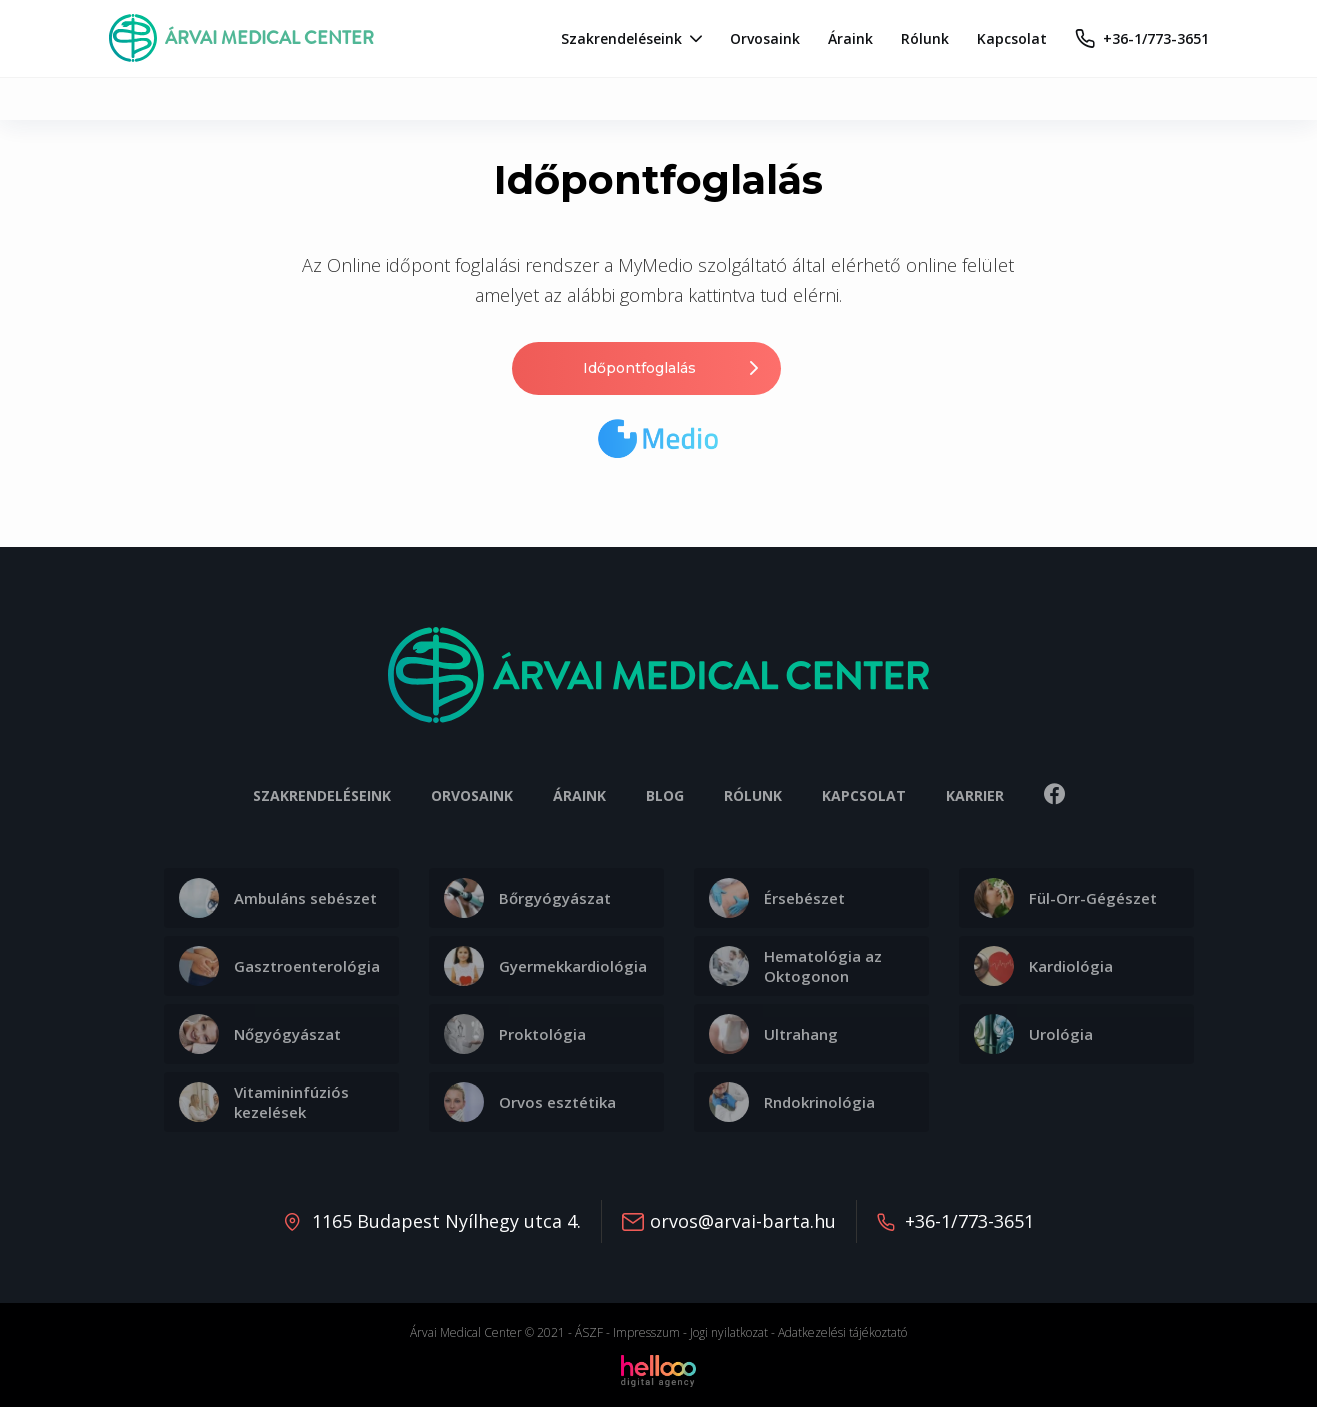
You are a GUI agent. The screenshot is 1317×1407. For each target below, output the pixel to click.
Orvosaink (472, 795)
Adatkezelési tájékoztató (842, 1332)
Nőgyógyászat (260, 1034)
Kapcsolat (864, 795)
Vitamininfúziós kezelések (264, 1102)
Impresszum (646, 1332)
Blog (665, 795)
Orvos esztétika (530, 1102)
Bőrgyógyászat (527, 898)
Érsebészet (777, 898)
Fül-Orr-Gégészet (1065, 898)
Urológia (1033, 1034)
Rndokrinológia (792, 1102)
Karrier (975, 795)
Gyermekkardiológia (545, 966)
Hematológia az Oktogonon (795, 966)
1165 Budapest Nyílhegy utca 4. (446, 1221)
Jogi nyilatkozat (729, 1332)
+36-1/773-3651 (969, 1221)
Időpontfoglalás (672, 368)
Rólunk (753, 795)
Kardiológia (1043, 966)
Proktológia (515, 1034)
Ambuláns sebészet (278, 898)
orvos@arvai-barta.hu (743, 1221)
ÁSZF (589, 1332)
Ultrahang (773, 1034)
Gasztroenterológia (279, 966)
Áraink (579, 795)
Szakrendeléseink (322, 795)
